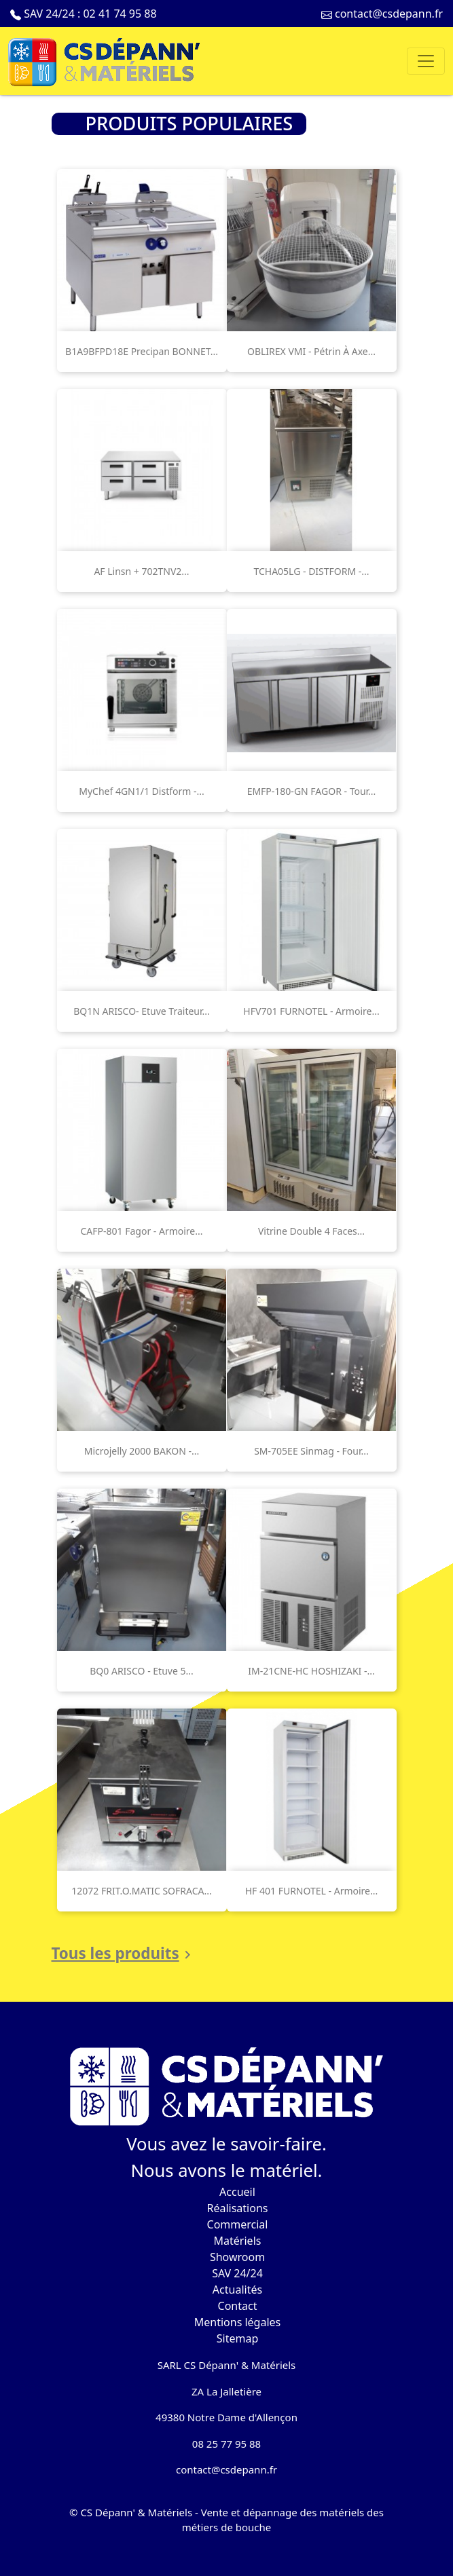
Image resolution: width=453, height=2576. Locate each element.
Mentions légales (237, 2322)
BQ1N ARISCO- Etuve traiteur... (141, 1011)
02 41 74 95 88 (119, 13)
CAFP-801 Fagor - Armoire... (141, 1231)
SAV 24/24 (237, 2273)
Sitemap (238, 2338)
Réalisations (237, 2208)
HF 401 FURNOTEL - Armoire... (311, 1890)
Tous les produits (124, 1954)
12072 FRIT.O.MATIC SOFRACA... (141, 1890)
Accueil (237, 2191)
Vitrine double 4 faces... (311, 1231)
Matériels (237, 2240)
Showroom (237, 2257)
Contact (237, 2305)
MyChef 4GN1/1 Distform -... (141, 791)
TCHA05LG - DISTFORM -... (311, 571)
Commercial (237, 2224)
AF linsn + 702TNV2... (141, 571)
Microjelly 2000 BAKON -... (142, 1450)
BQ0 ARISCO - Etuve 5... (141, 1670)
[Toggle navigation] (426, 61)
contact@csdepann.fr (389, 13)
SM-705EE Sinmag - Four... (311, 1450)
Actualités (237, 2289)
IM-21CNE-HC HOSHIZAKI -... (311, 1670)
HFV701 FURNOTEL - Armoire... (311, 1011)
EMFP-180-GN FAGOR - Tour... (311, 791)
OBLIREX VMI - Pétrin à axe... (311, 351)
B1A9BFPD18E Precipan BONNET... (141, 351)
